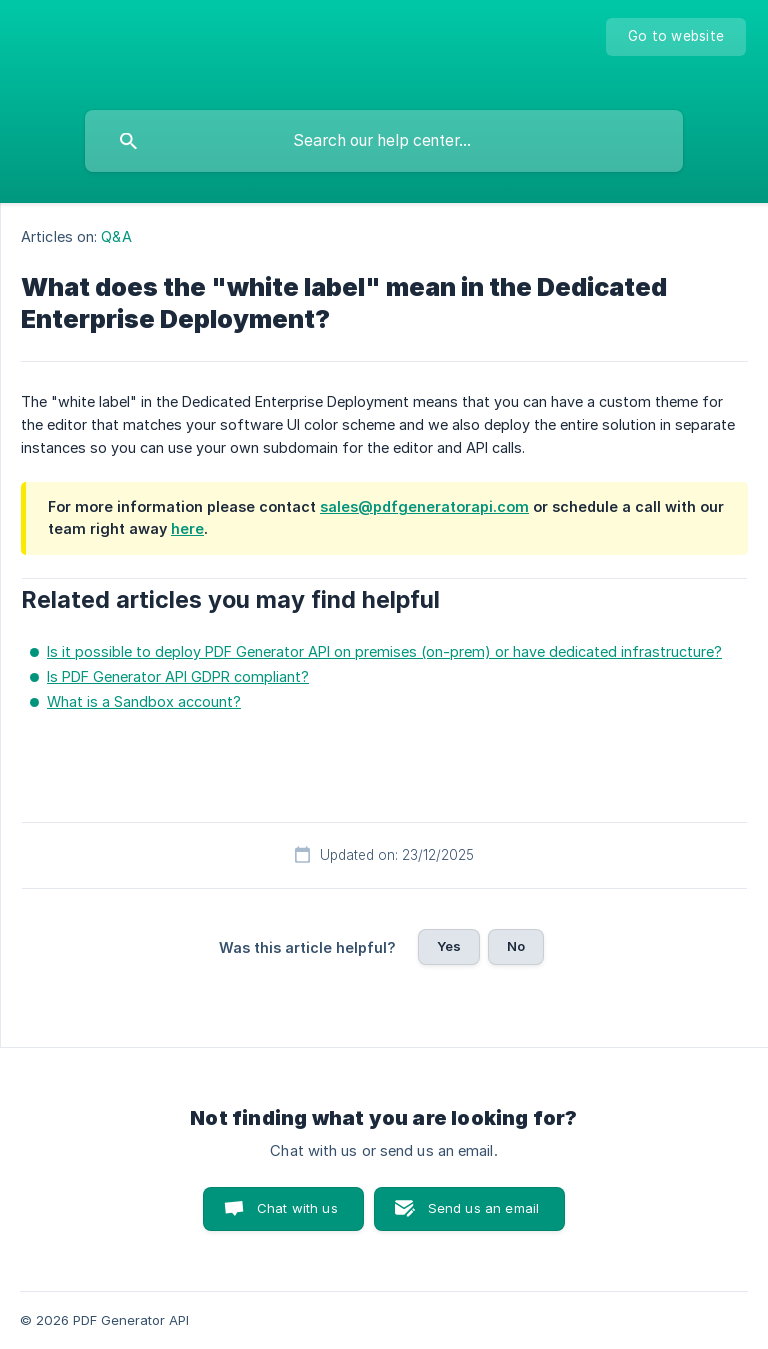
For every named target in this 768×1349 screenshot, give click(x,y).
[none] (676, 37)
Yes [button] (449, 946)
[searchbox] (384, 141)
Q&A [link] (116, 236)
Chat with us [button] (297, 1208)
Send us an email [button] (483, 1208)
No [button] (516, 946)
